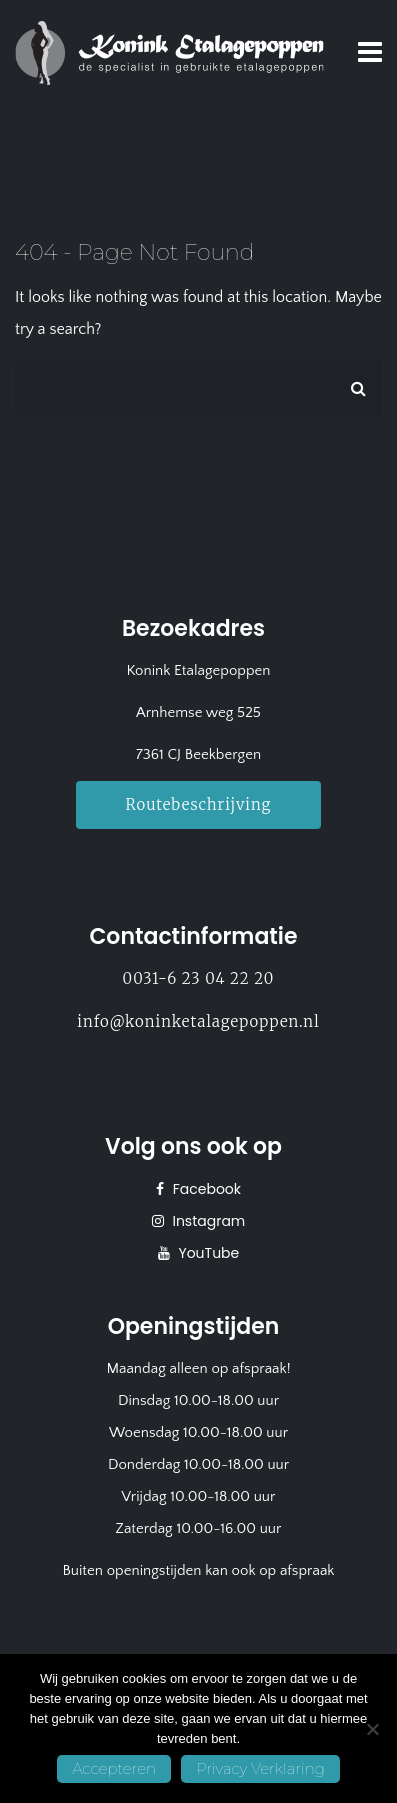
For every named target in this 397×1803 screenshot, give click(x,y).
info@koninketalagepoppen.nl (198, 1021)
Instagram (207, 1221)
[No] (372, 1729)
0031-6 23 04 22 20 (199, 978)
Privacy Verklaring (260, 1768)
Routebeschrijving (199, 804)
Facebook (205, 1189)
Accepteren (114, 1768)
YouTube (207, 1253)
